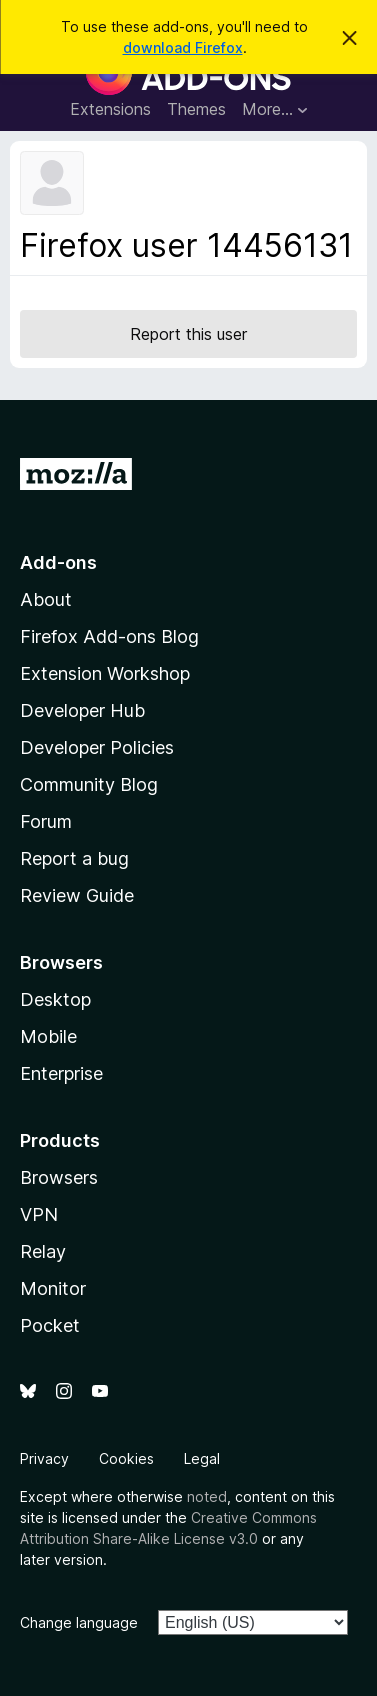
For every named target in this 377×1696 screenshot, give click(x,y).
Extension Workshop (105, 673)
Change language (79, 1622)
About (46, 599)
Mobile (48, 1036)
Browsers (59, 1177)
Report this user (188, 334)
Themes (196, 109)
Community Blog (89, 784)
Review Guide (77, 895)
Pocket (50, 1325)
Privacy (44, 1458)
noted (207, 1496)
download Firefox (183, 47)
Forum (46, 821)
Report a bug (74, 858)
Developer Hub (82, 710)
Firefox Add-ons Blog (109, 636)
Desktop (55, 999)
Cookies (126, 1458)
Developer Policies (97, 747)
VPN (39, 1214)
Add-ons (58, 562)
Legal (202, 1458)
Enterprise (61, 1073)
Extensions (110, 109)
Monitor (53, 1288)
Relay (43, 1251)
